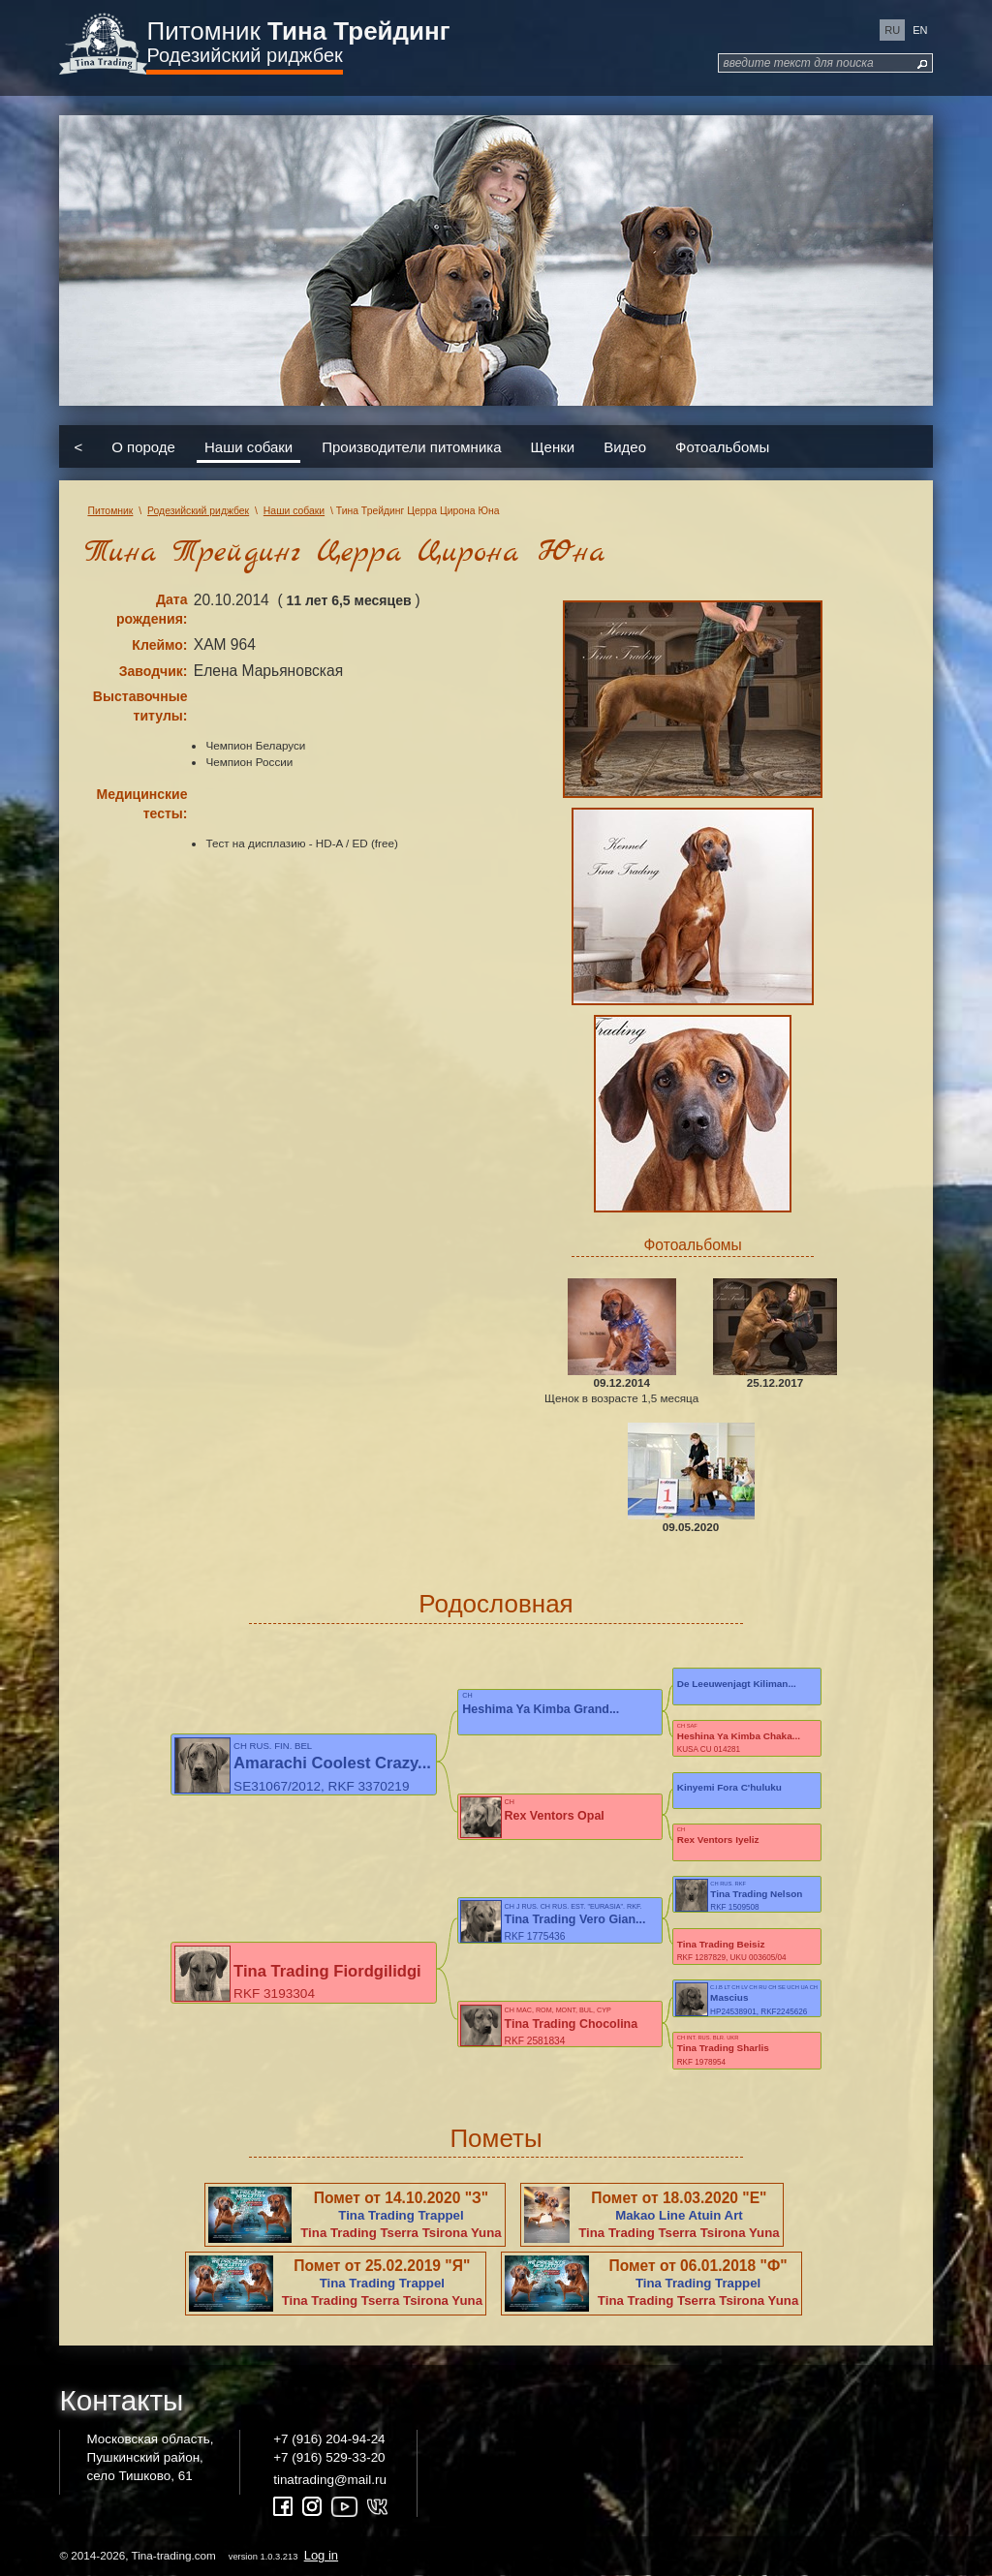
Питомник (298, 31)
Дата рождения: (152, 609)
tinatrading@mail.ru (330, 2479)
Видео (625, 447)
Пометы (496, 2138)
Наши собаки (248, 447)
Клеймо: (159, 645)
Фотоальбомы (722, 447)
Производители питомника (411, 447)
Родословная (495, 1603)
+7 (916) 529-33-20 (329, 2457)
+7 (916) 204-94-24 (329, 2439)
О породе (143, 447)
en (920, 30)
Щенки (553, 447)
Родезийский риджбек (244, 55)
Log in (321, 2555)
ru (892, 30)
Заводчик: (153, 671)
